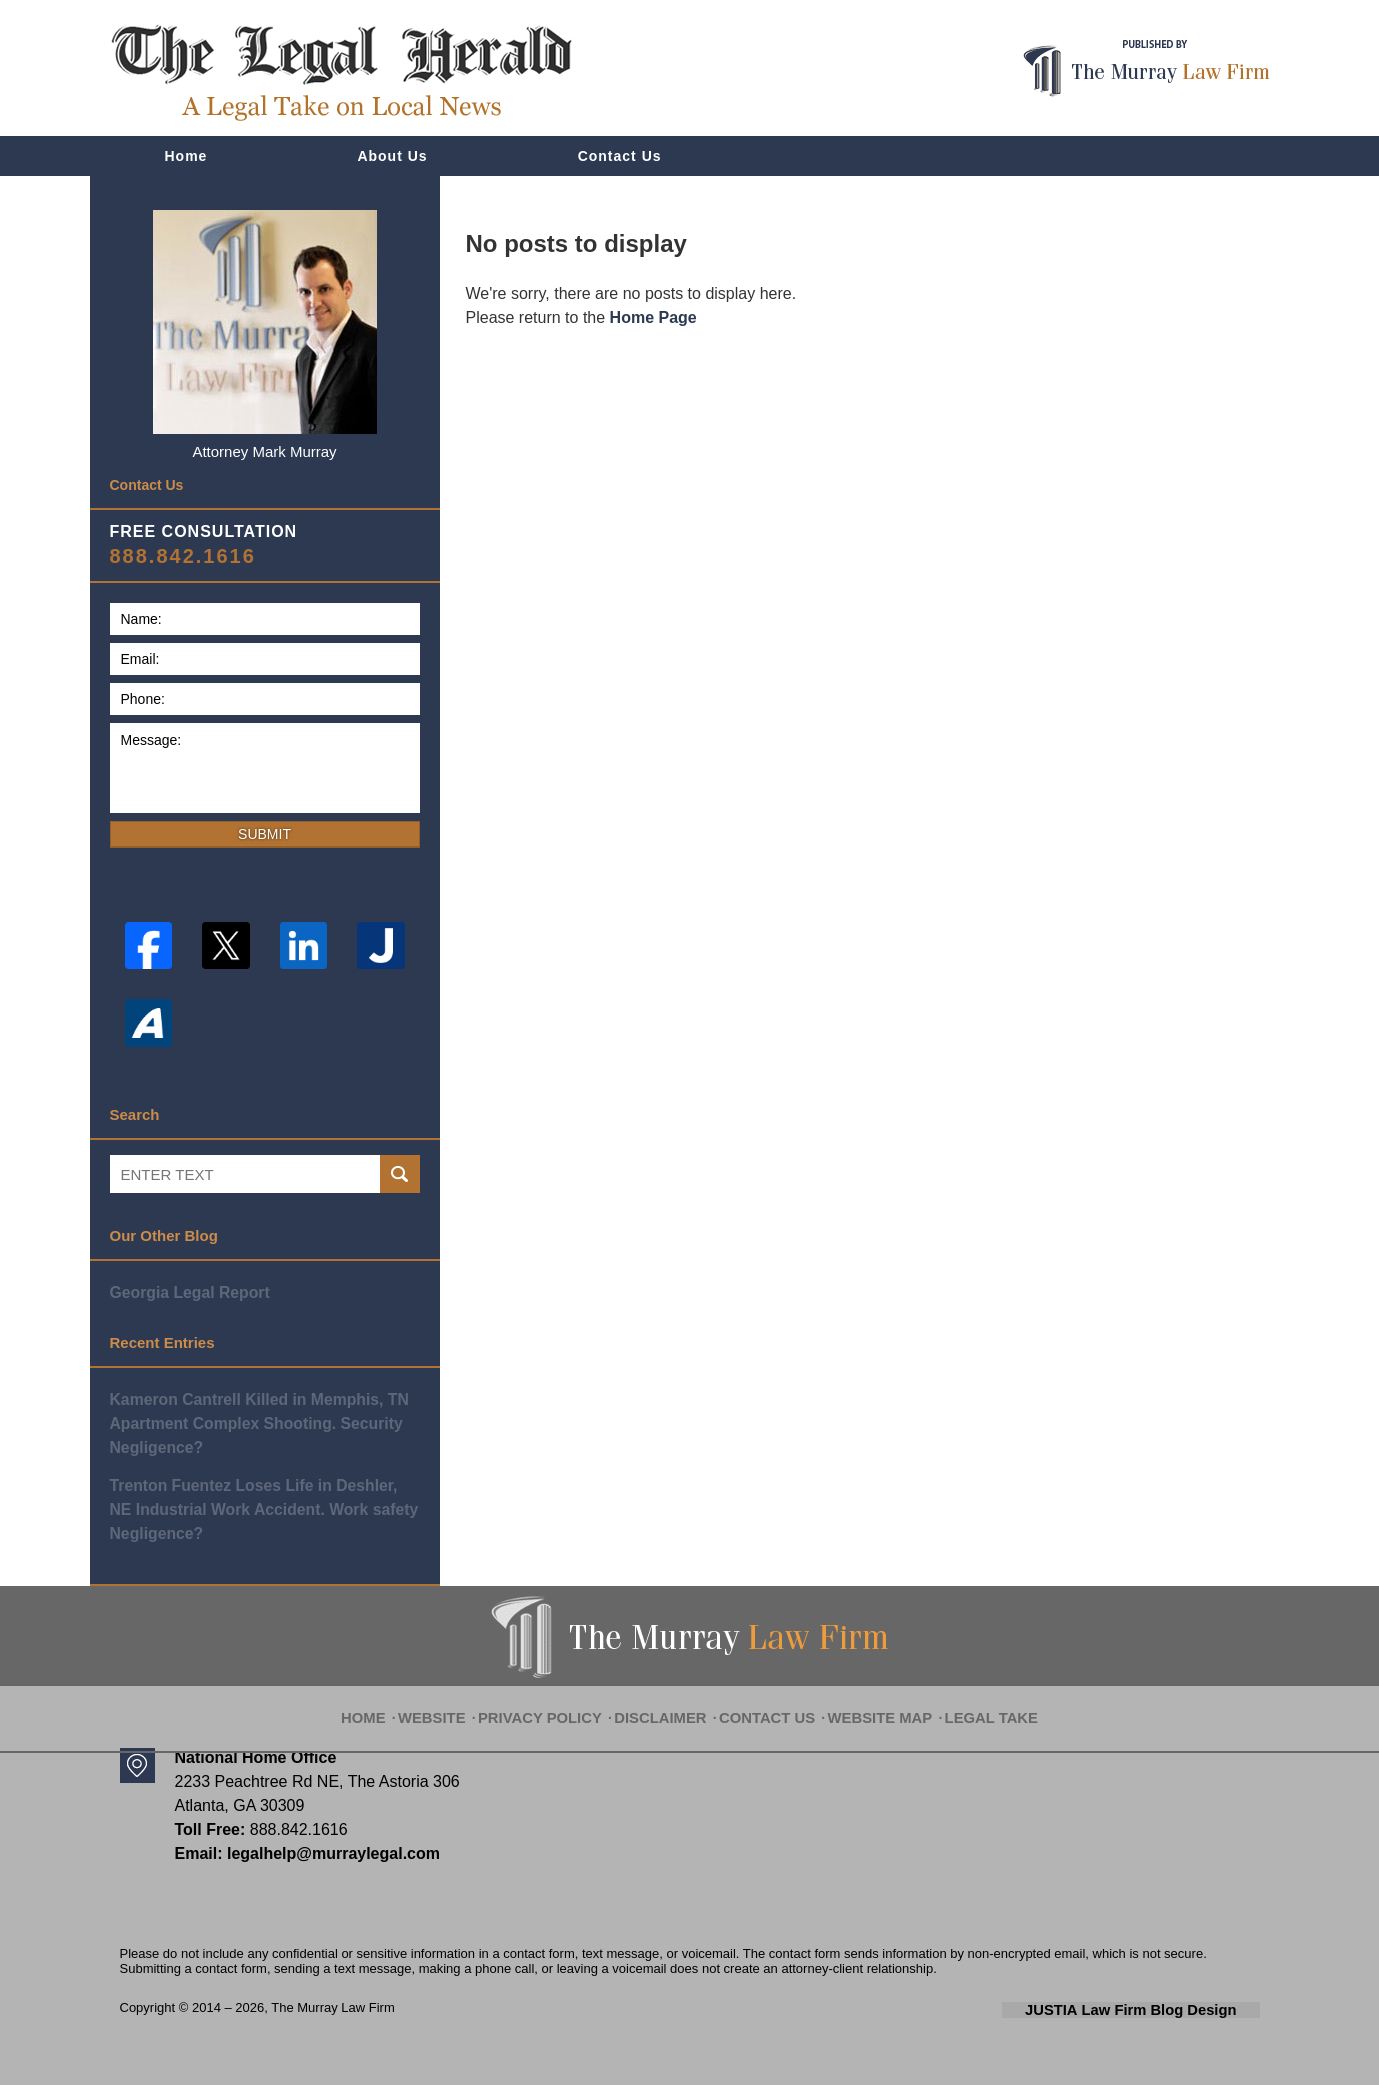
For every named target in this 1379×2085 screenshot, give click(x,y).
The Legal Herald (341, 73)
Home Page (653, 317)
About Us (392, 156)
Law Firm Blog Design (1164, 2001)
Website (461, 1697)
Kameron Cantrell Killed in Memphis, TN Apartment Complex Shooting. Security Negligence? (252, 1420)
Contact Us (620, 156)
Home (186, 156)
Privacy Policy (560, 1697)
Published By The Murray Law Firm (1146, 68)
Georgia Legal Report (186, 1291)
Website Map (868, 1697)
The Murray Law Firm (333, 1999)
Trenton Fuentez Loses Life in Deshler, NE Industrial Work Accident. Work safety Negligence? (259, 1503)
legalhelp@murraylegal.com (326, 1845)
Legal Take (968, 1697)
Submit (264, 834)
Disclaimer (668, 1697)
